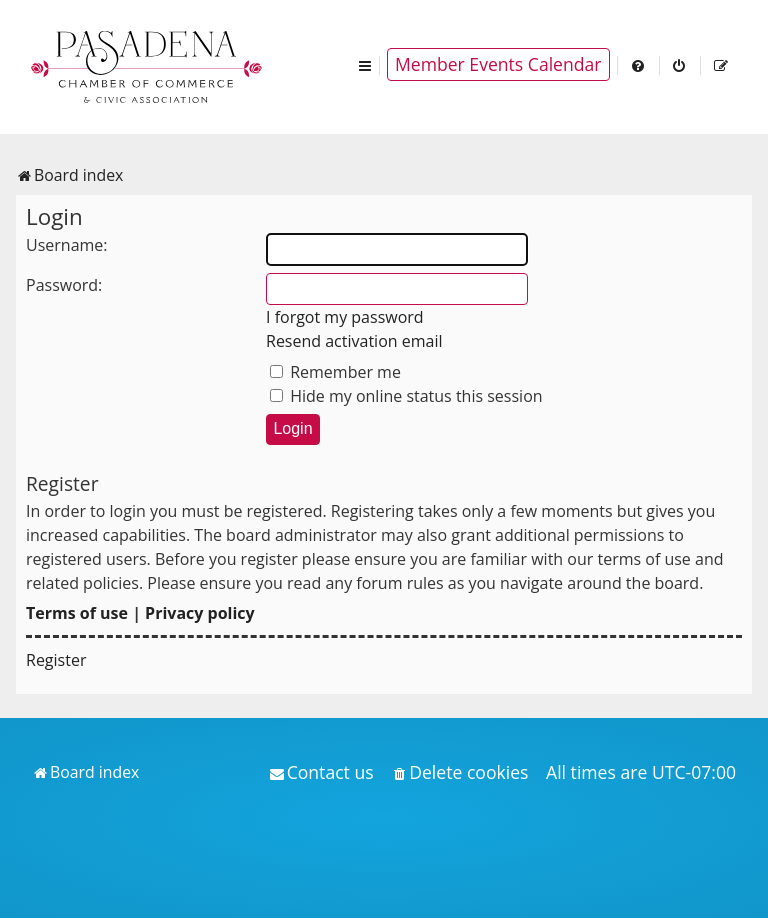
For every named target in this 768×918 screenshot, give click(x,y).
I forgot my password (345, 317)
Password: (64, 285)
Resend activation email (354, 341)
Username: (67, 245)
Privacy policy (200, 613)
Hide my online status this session (406, 396)
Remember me (335, 372)
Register (56, 660)
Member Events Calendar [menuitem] (498, 64)
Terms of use (77, 613)
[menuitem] (639, 64)
